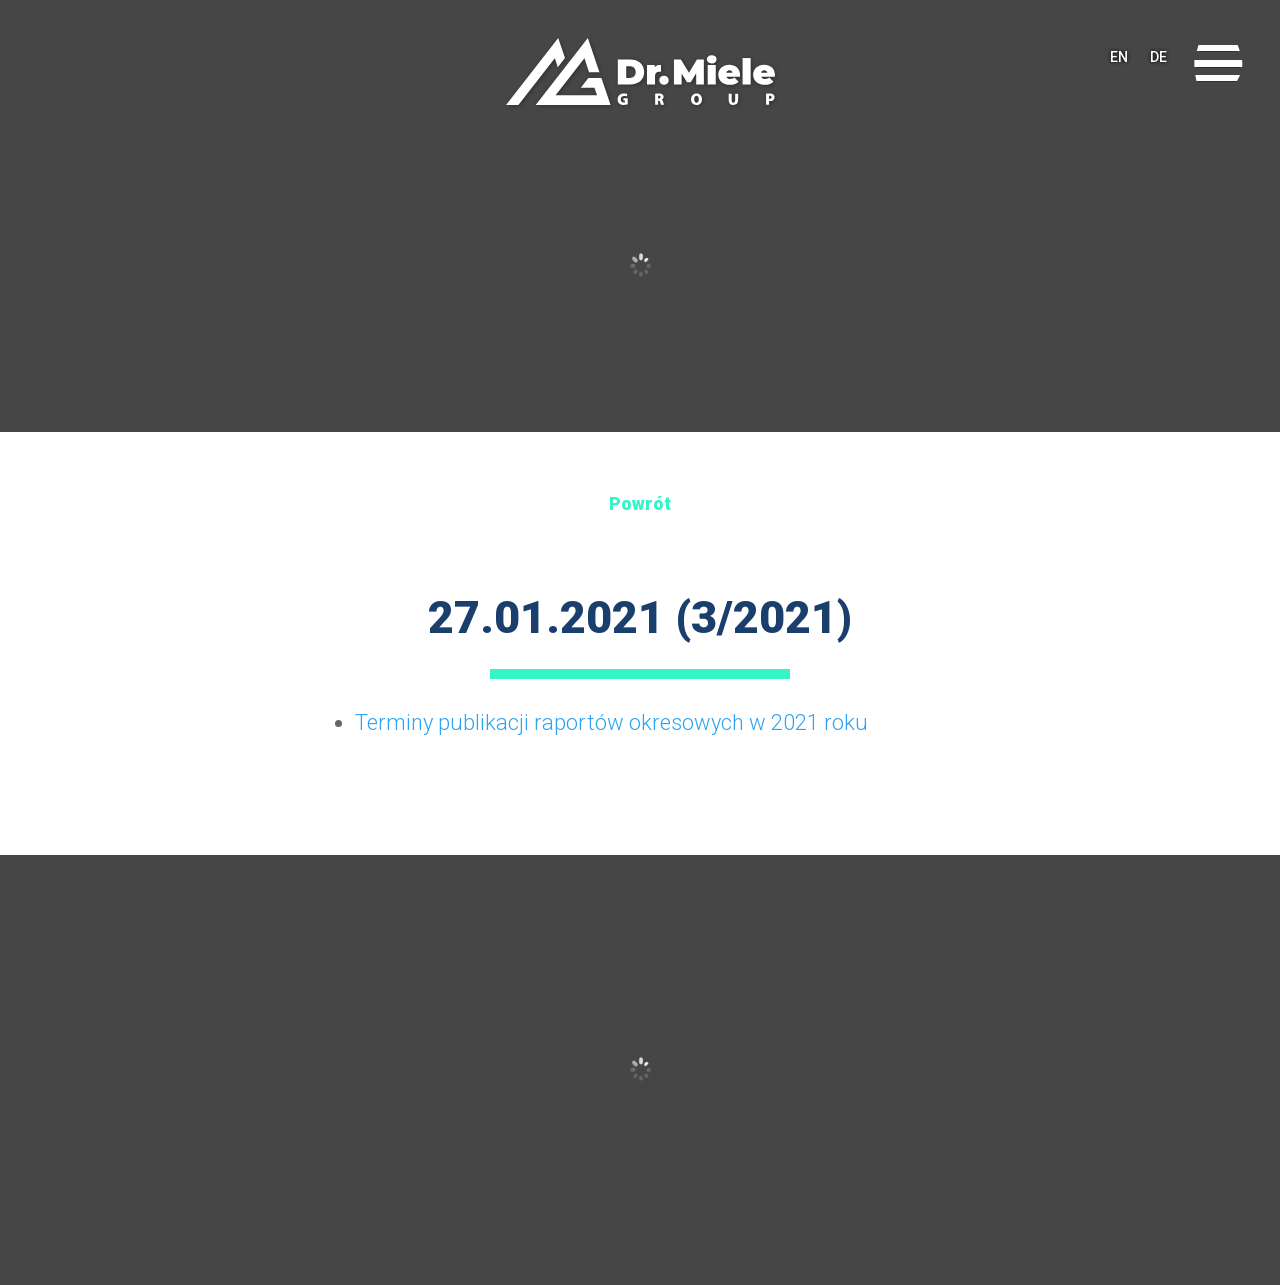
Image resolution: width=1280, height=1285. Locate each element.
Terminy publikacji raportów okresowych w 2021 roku (611, 722)
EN (1119, 65)
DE (1158, 65)
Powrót (640, 503)
